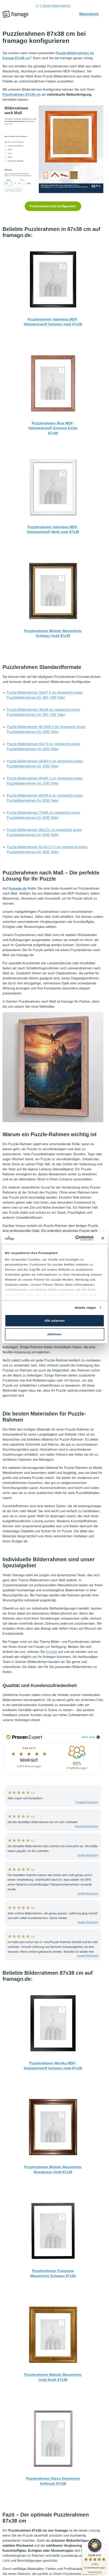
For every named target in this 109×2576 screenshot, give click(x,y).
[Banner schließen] (102, 1238)
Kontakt (51, 1652)
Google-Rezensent (87, 1855)
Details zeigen (85, 1307)
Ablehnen (54, 1334)
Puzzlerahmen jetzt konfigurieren (53, 206)
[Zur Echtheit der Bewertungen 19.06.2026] (94, 2572)
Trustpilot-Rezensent (86, 1802)
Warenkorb (91, 14)
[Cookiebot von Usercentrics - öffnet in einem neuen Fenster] (75, 1238)
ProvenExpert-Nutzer (86, 1826)
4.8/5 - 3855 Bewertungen (53, 6)
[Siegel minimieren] (105, 2545)
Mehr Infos (91, 1737)
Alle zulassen (54, 1320)
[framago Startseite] (15, 14)
